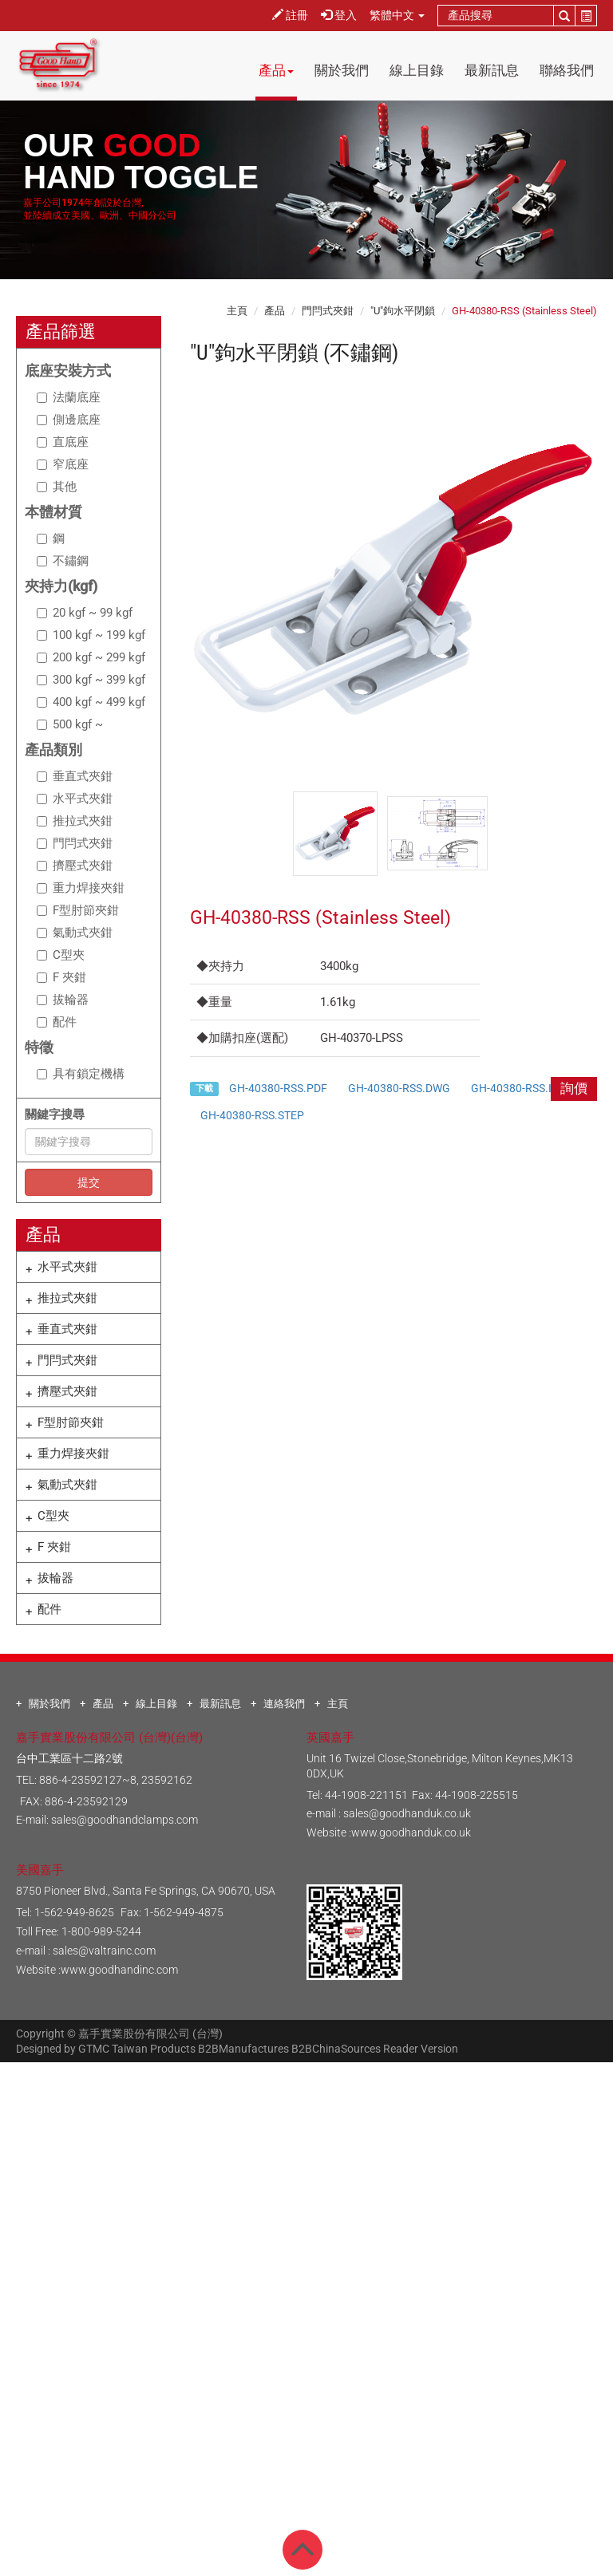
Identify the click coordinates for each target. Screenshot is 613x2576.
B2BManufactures (243, 2048)
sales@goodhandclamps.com (124, 1819)
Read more (240, 2263)
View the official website (342, 2263)
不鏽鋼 (63, 561)
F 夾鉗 (61, 977)
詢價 (573, 1088)
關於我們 (341, 70)
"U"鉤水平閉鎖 (402, 311)
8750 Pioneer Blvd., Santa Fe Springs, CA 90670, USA (145, 1890)
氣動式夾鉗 (75, 932)
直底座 (63, 442)
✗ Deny (306, 2129)
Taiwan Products (154, 2048)
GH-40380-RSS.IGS (518, 1088)
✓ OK (516, 2566)
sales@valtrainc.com (104, 1950)
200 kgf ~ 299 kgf (91, 657)
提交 (88, 1182)
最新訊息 (492, 70)
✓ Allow (307, 2110)
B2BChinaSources (336, 2048)
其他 (57, 486)
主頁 (237, 311)
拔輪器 (63, 999)
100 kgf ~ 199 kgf (91, 635)
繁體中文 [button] (397, 15)
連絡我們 (284, 1704)
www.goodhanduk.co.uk (411, 1832)
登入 (339, 15)
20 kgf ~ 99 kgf (84, 613)
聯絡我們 (567, 70)
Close (306, 2072)
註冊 (290, 15)
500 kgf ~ (70, 724)
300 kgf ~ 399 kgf (91, 680)
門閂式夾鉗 (75, 843)
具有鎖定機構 (81, 1074)
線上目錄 (417, 70)
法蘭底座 (69, 397)
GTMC (93, 2048)
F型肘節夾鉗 (78, 910)
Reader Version (420, 2048)
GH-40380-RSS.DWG (399, 1088)
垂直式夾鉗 (75, 776)
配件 (57, 1022)
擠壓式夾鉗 (75, 865)
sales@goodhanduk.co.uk (407, 1813)
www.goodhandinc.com (119, 1969)
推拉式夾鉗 (75, 821)
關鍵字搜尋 (55, 1114)
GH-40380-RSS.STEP (252, 1115)
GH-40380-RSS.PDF (278, 1088)
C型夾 (61, 955)
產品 (276, 70)
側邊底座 (69, 419)
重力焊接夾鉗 (81, 888)
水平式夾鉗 (75, 798)
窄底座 (63, 464)
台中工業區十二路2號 (69, 1758)
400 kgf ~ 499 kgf (91, 702)
